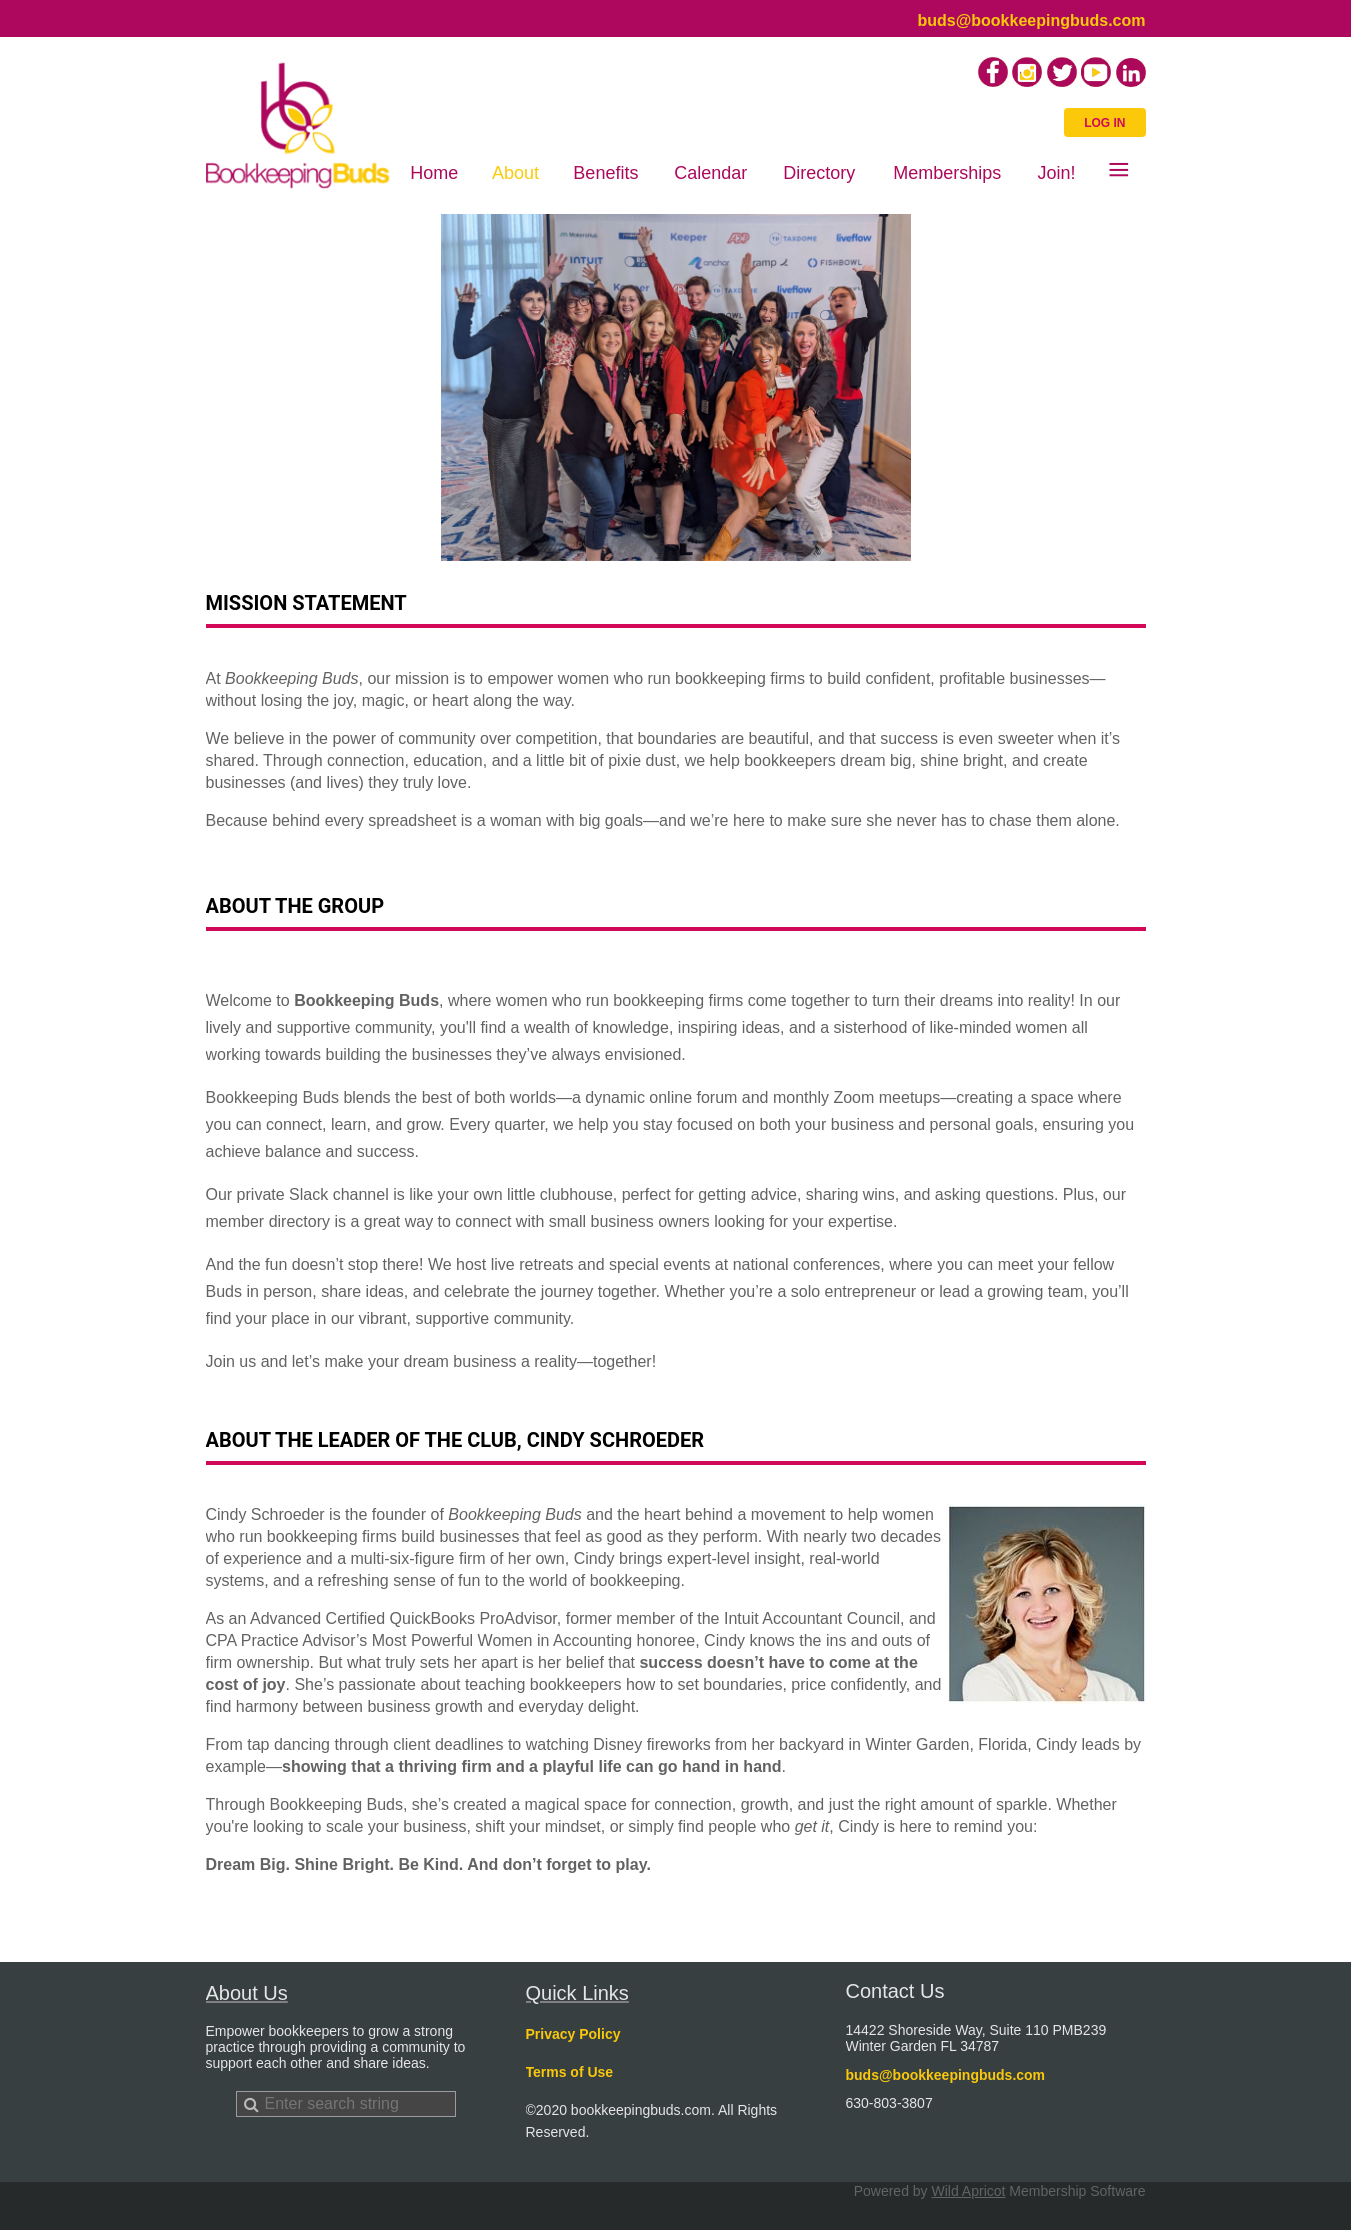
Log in (1104, 123)
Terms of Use (570, 2072)
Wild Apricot (969, 2191)
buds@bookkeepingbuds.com (1031, 20)
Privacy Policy (573, 2034)
